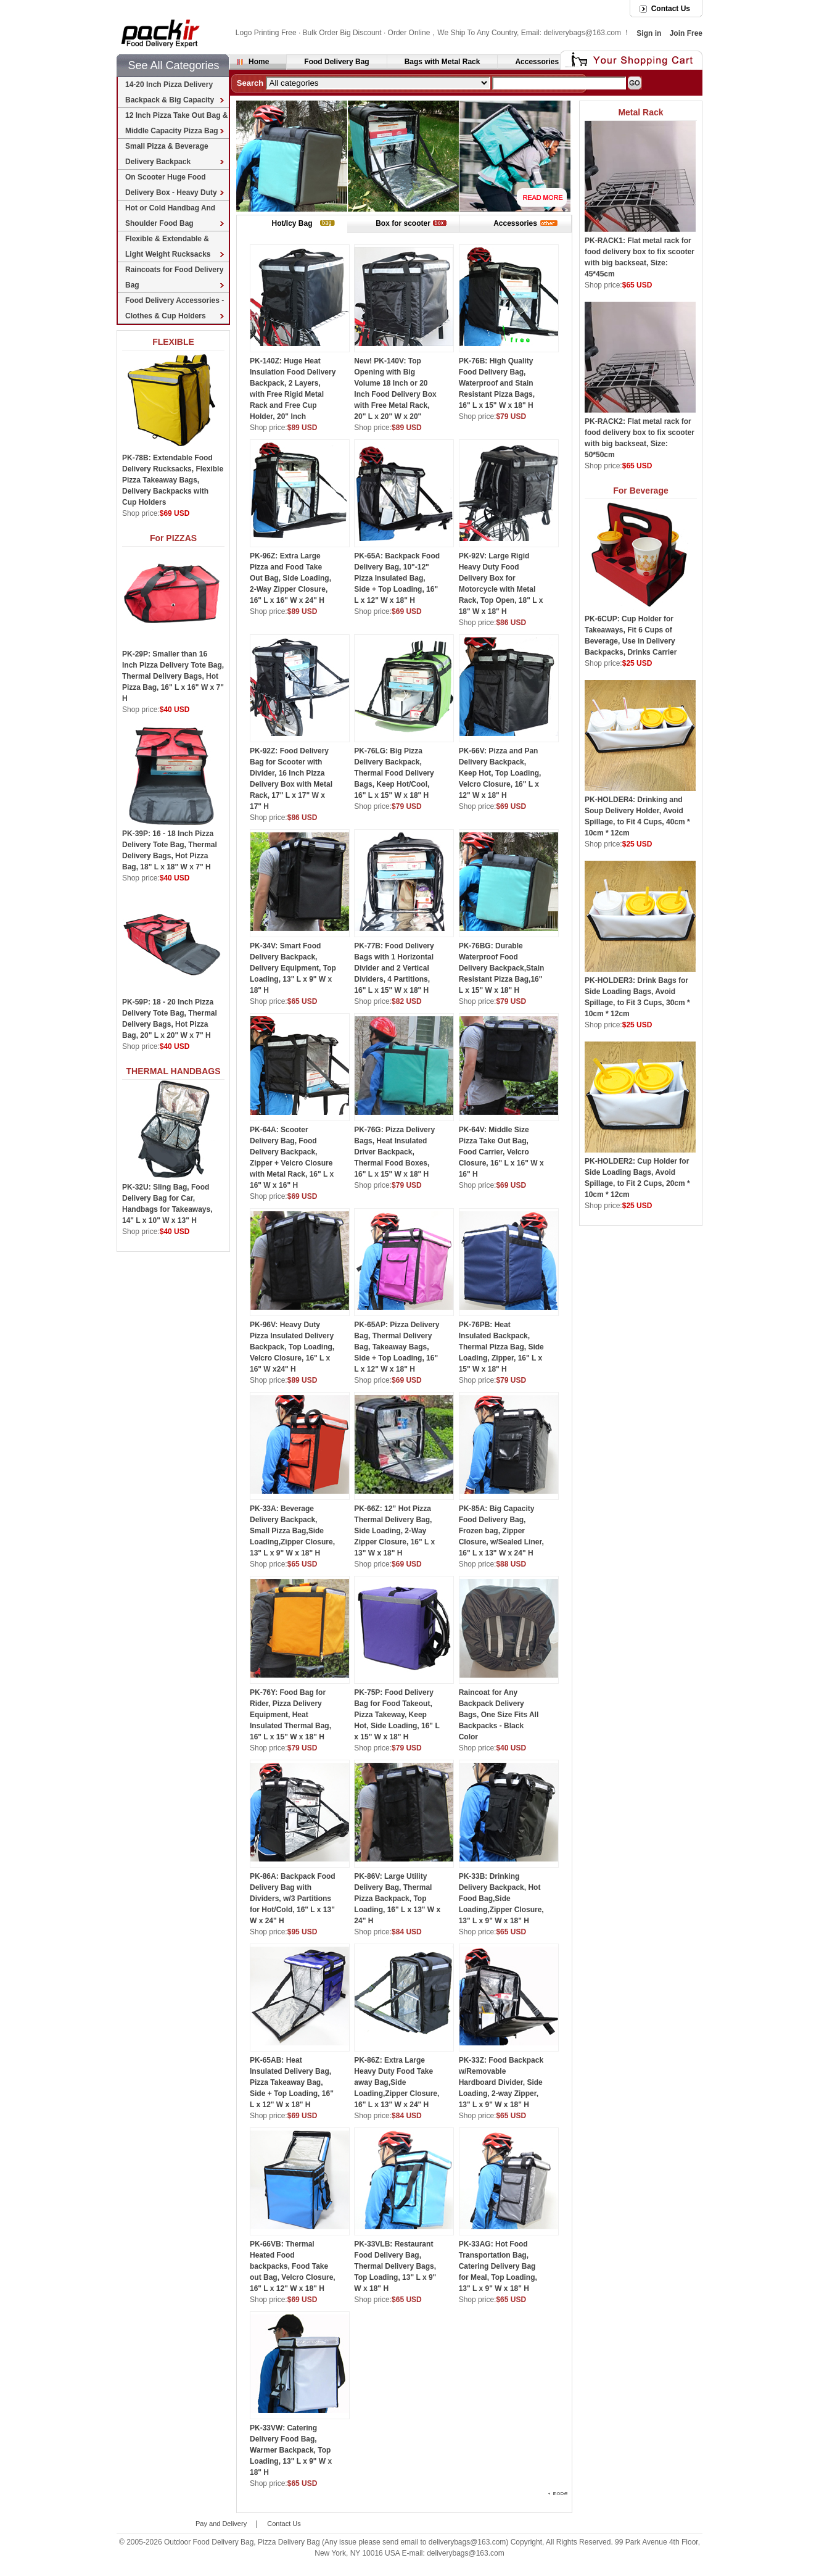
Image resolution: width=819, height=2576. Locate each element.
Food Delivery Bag (336, 61)
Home (259, 61)
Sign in (648, 33)
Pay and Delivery (221, 2523)
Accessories (537, 61)
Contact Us (670, 8)
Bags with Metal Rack (442, 61)
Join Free (686, 33)
